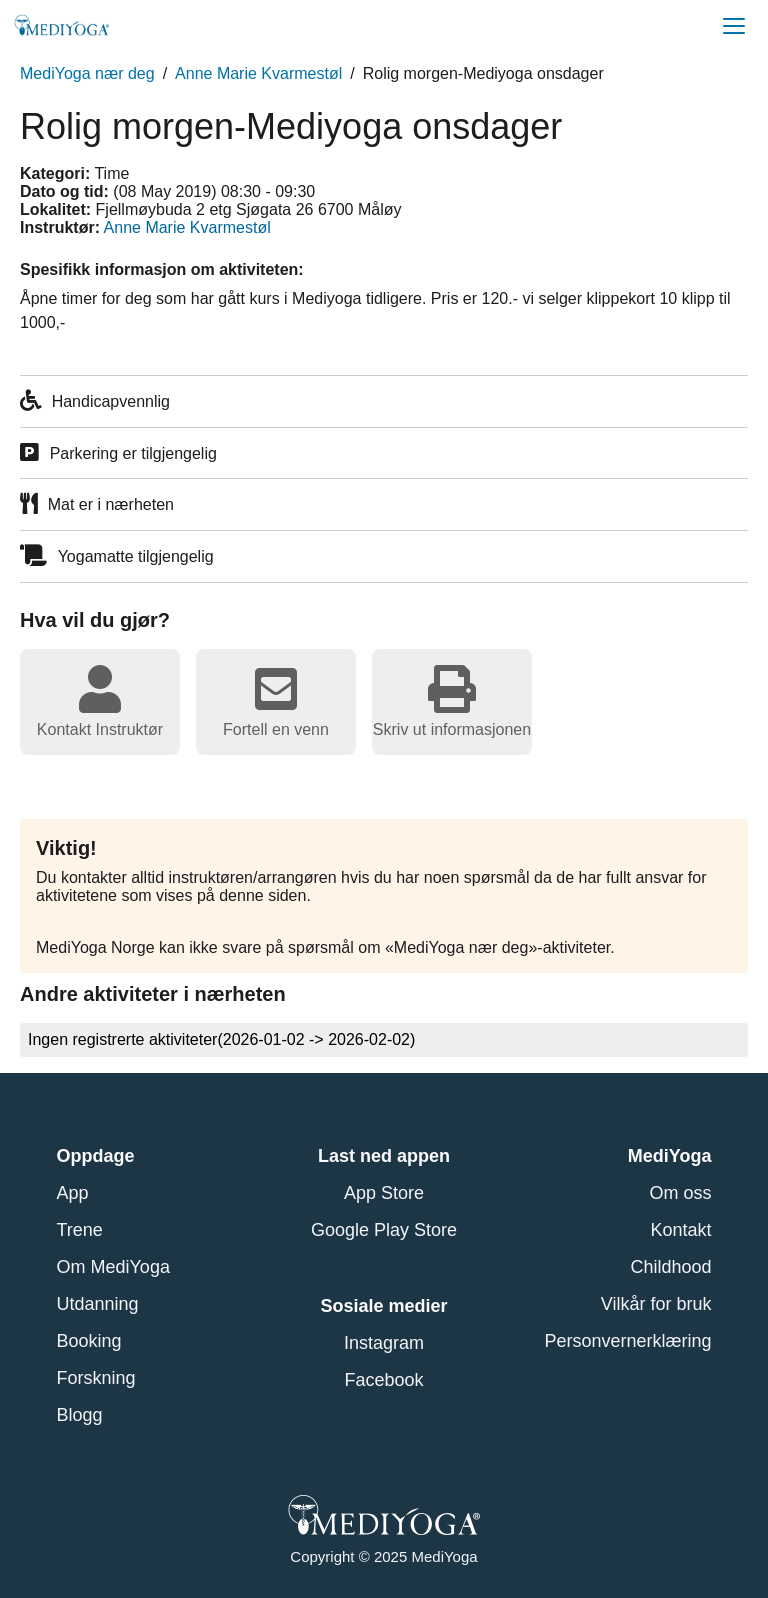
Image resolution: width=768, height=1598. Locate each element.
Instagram (384, 1343)
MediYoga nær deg (87, 73)
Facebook (383, 1380)
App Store (384, 1193)
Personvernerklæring (627, 1341)
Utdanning (98, 1304)
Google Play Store (384, 1230)
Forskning (96, 1378)
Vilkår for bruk (656, 1304)
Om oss (680, 1193)
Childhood (670, 1267)
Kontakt (680, 1230)
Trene (80, 1230)
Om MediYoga (113, 1267)
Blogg (80, 1415)
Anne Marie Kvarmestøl (258, 73)
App (73, 1193)
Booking (89, 1341)
